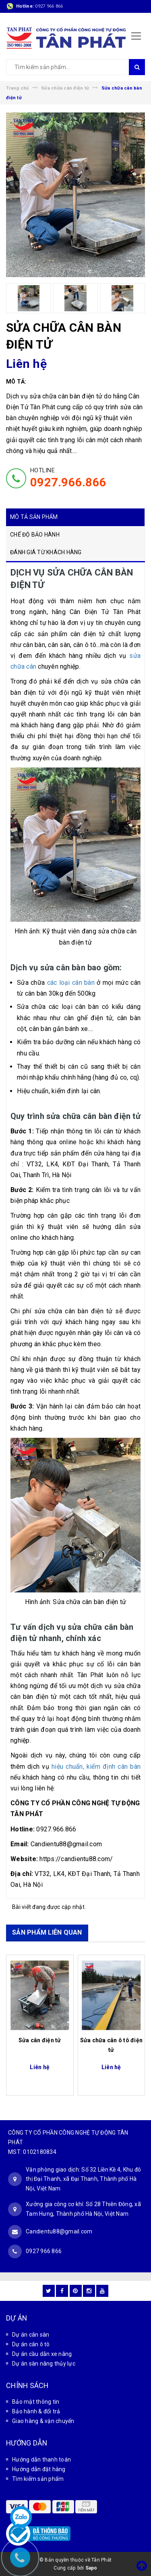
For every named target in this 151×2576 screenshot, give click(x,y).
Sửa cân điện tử (40, 2040)
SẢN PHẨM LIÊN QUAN (47, 1932)
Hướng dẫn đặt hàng (39, 2469)
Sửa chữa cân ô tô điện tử (111, 2045)
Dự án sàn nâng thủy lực (43, 2363)
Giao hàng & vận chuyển (43, 2421)
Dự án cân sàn (30, 2334)
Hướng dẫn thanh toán (41, 2459)
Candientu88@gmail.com (59, 2231)
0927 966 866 (49, 6)
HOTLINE (68, 478)
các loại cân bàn (71, 982)
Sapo (91, 2568)
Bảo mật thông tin (35, 2401)
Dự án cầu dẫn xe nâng (42, 2354)
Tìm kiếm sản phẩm (38, 2479)
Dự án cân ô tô (31, 2344)
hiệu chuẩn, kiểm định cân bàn (96, 1766)
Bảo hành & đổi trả (36, 2411)
